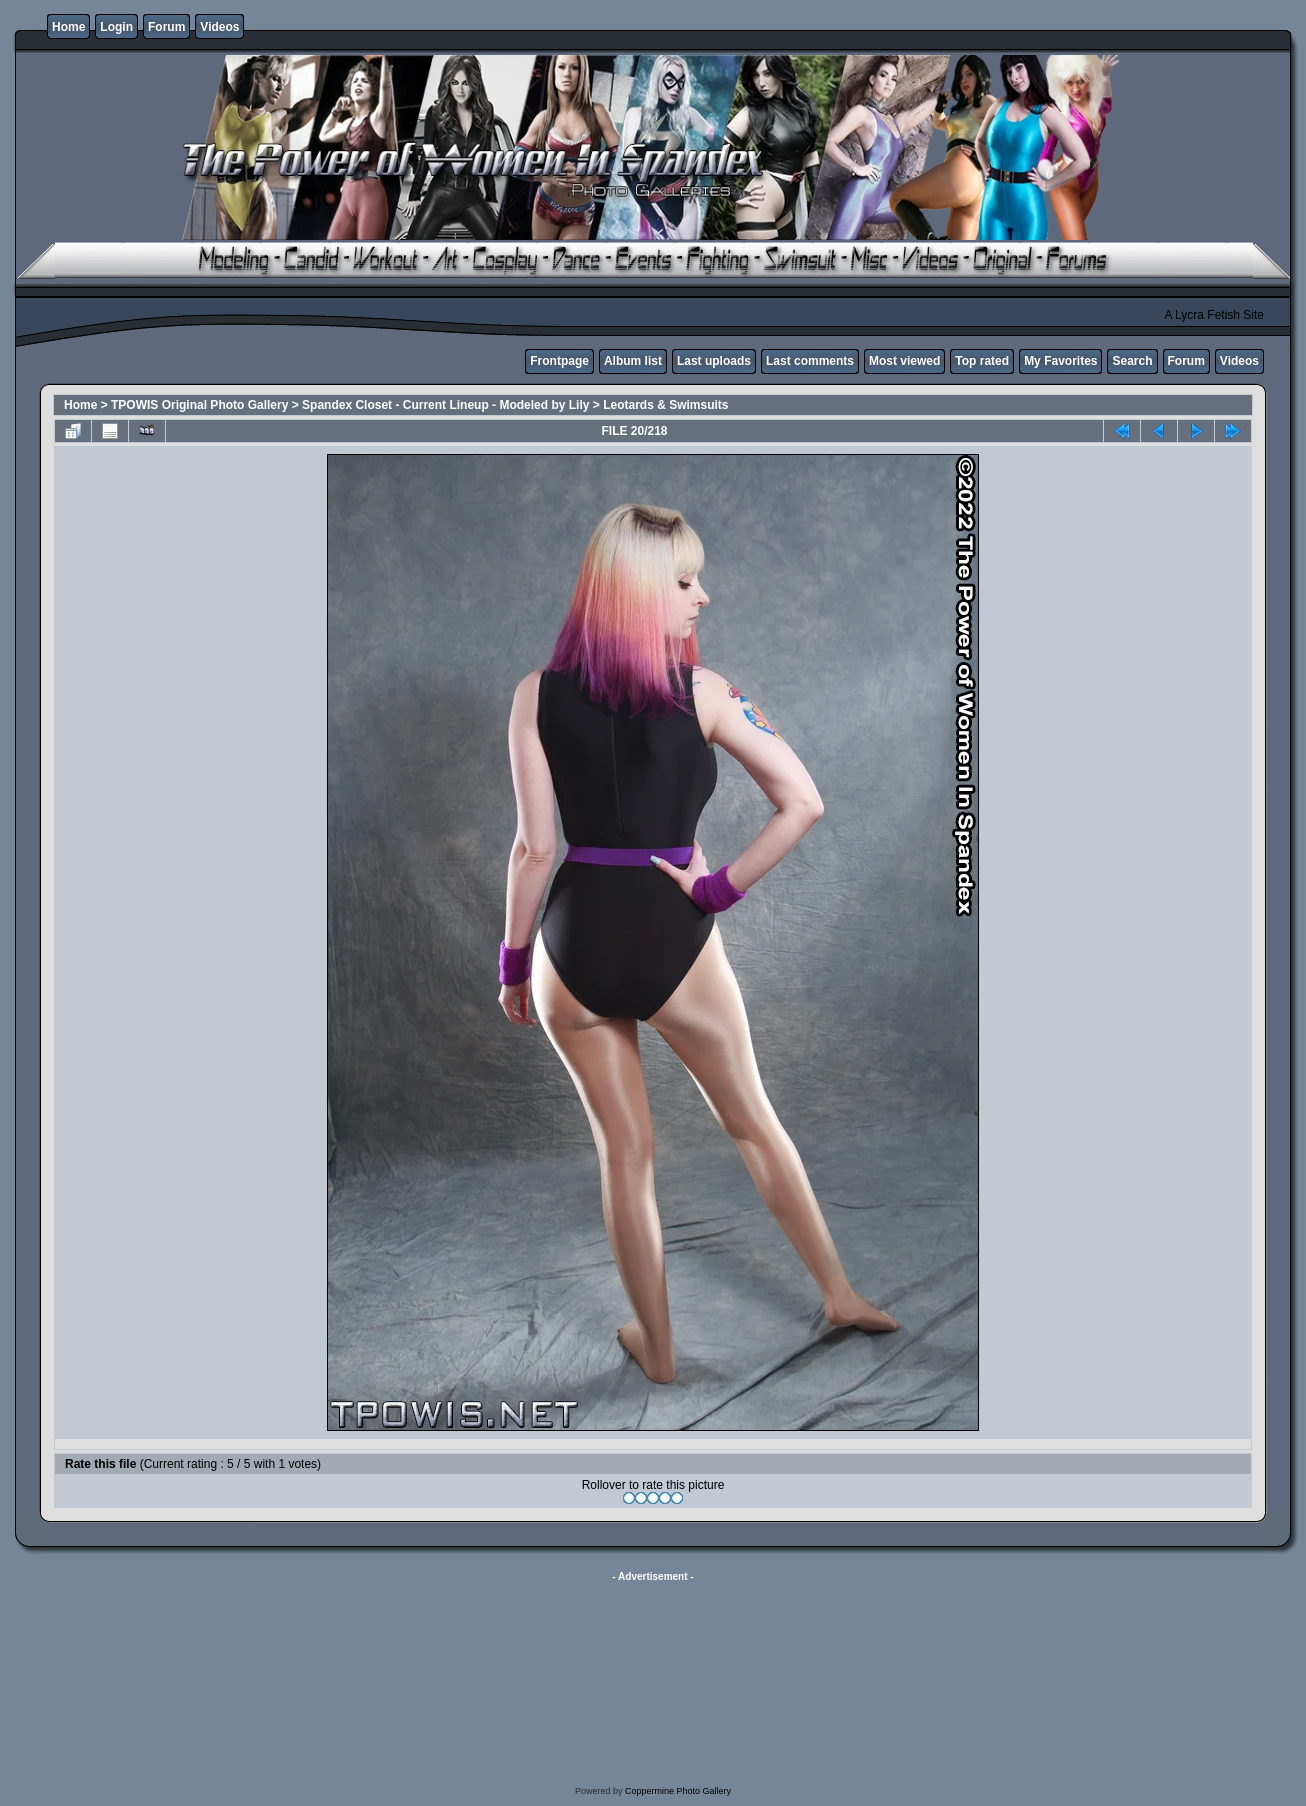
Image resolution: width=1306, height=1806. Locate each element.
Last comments (810, 361)
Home (68, 27)
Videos (219, 27)
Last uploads (714, 361)
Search (1132, 361)
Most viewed (904, 361)
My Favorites (1060, 361)
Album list (633, 361)
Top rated (982, 361)
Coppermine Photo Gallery (678, 1791)
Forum (166, 27)
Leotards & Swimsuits (665, 405)
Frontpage (559, 361)
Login (116, 27)
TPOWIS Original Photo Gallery (199, 405)
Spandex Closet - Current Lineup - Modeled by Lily (445, 405)
